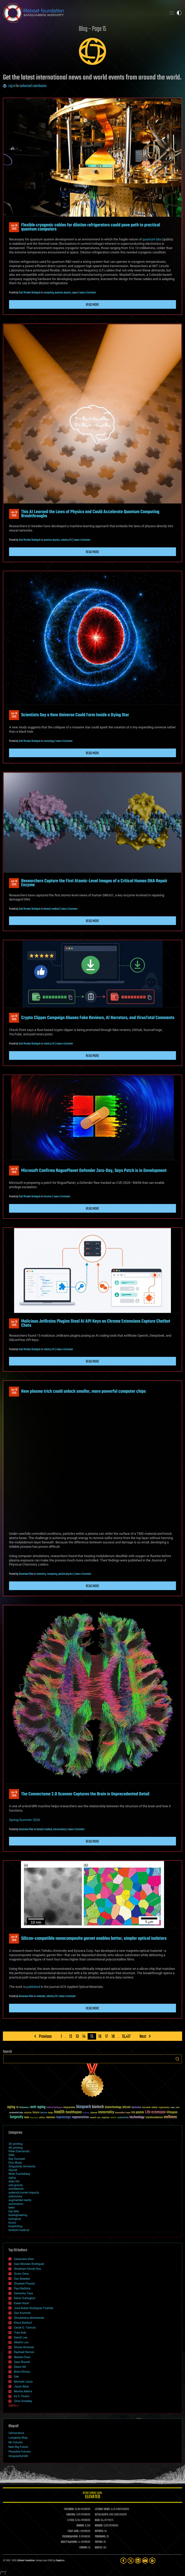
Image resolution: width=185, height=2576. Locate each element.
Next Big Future (18, 2447)
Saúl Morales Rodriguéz (30, 292)
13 (77, 2036)
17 (106, 2036)
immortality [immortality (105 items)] (106, 2112)
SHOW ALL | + (14, 2406)
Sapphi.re (60, 2561)
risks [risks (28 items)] (98, 2118)
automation (15, 2204)
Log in (11, 86)
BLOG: (97, 2520)
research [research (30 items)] (93, 2118)
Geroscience (16, 2433)
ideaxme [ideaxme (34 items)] (93, 2113)
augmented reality (19, 2200)
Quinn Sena (21, 2273)
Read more (92, 305)
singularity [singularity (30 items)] (105, 2118)
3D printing (15, 2144)
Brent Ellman (22, 2371)
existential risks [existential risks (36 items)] (16, 2113)
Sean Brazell (22, 2362)
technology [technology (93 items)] (137, 2117)
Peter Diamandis (19, 2151)
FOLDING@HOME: (70, 2536)
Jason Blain (21, 2386)
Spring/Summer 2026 (24, 1820)
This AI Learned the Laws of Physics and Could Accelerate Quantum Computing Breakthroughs (90, 513)
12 (70, 2036)
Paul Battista (22, 2288)
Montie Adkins (23, 2391)
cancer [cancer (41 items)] (154, 2107)
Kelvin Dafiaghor (24, 2298)
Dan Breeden (22, 2278)
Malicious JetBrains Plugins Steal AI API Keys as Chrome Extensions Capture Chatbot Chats (95, 1323)
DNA (11, 2155)
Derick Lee (20, 2337)
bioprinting (15, 2226)
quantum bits (151, 239)
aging (12, 2177)
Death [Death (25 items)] (177, 2108)
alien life (13, 2181)
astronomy (15, 2196)
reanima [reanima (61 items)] (50, 2117)
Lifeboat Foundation (26, 2561)
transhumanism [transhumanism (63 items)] (154, 2117)
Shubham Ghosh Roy (27, 2268)
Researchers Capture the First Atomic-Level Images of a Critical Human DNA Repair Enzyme (94, 883)
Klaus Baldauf (23, 2322)
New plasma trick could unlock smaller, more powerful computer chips (83, 1391)
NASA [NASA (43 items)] (26, 2117)
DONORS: (80, 2525)
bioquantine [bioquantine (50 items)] (69, 2107)
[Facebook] (123, 2560)
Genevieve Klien (26, 1574)
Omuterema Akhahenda (29, 2318)
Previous (45, 2036)
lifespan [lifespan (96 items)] (172, 2112)
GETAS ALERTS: (102, 2514)
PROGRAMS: (100, 2536)
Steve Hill (20, 2367)
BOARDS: (99, 2525)
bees (11, 2207)
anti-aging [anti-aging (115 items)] (38, 2107)
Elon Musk (15, 2162)
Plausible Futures (19, 2451)
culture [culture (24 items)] (173, 2108)
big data (13, 2211)
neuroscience (59, 1829)
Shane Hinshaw (24, 2347)
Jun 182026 (14, 227)
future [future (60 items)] (36, 2112)
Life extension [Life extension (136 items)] (155, 2112)
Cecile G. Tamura (25, 2327)
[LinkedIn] (138, 2560)
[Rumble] (152, 2560)
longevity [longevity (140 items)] (16, 2117)
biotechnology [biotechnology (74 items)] (113, 2107)
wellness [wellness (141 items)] (170, 2117)
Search (177, 2059)
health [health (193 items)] (59, 2112)
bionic (12, 2222)
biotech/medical (51, 909)
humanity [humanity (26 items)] (86, 2113)
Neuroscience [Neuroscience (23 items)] (34, 2118)
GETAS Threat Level (92, 2496)
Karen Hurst (21, 2303)
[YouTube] (145, 2560)
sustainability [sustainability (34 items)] (123, 2118)
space (75, 292)
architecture (15, 2188)
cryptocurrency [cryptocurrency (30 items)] (164, 2107)
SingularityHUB (18, 2456)
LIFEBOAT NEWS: (102, 2509)
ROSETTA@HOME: (69, 2542)
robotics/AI (66, 540)
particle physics (65, 1574)
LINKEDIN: (70, 2514)
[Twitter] (131, 2560)
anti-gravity (15, 2185)
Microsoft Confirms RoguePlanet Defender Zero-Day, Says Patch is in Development (94, 1170)
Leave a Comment (87, 292)
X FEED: (70, 2520)
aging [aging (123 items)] (11, 2107)
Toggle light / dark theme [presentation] (179, 12)
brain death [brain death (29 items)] (146, 2107)
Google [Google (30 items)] (50, 2113)
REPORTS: (99, 2531)
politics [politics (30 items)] (42, 2118)
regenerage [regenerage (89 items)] (63, 2117)
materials (40, 1996)
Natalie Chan (22, 2357)
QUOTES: (99, 2547)
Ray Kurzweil (16, 2159)
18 (113, 2036)
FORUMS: (83, 2547)
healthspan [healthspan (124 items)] (74, 2112)
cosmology (49, 741)
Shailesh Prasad (24, 2283)
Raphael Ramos (24, 2352)
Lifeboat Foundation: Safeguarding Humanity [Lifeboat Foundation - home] (83, 13)
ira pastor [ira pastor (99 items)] (137, 2112)
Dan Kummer (22, 2313)
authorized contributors (33, 86)
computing (49, 292)
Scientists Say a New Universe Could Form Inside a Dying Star (75, 715)
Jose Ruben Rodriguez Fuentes (33, 2308)
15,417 (126, 2036)
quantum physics (63, 292)
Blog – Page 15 (92, 29)
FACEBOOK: (69, 2509)
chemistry (41, 1574)
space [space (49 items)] (113, 2117)
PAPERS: (99, 2542)
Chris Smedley (23, 2401)
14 (83, 2036)
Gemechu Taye (23, 2293)
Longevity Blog (17, 2437)
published (33, 1987)
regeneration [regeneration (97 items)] (80, 2117)
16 (100, 2036)
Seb (16, 2376)
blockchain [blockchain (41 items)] (136, 2107)
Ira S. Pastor (21, 2396)
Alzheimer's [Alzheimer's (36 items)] (24, 2107)
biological (14, 2219)
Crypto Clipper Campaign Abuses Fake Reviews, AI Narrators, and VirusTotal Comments (97, 1017)
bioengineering (17, 2215)
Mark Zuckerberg (19, 2174)
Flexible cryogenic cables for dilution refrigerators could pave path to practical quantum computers (90, 227)
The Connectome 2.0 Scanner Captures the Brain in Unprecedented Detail (85, 1794)
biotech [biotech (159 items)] (98, 2106)
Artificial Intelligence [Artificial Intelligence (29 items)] (54, 2107)
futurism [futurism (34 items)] (43, 2113)
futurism (48, 1196)
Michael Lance (23, 2381)
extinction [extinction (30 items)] (28, 2113)
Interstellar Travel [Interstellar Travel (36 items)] (122, 2113)
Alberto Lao (21, 2342)
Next (142, 2036)
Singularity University (21, 2166)
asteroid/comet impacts (23, 2192)
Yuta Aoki (20, 2332)
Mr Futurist (15, 2442)
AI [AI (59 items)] (17, 2107)
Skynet (12, 2170)
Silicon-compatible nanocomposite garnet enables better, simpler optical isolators (94, 1938)
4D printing (15, 2147)
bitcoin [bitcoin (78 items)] (126, 2107)
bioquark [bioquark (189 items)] (83, 2107)
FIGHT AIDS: (73, 2531)
